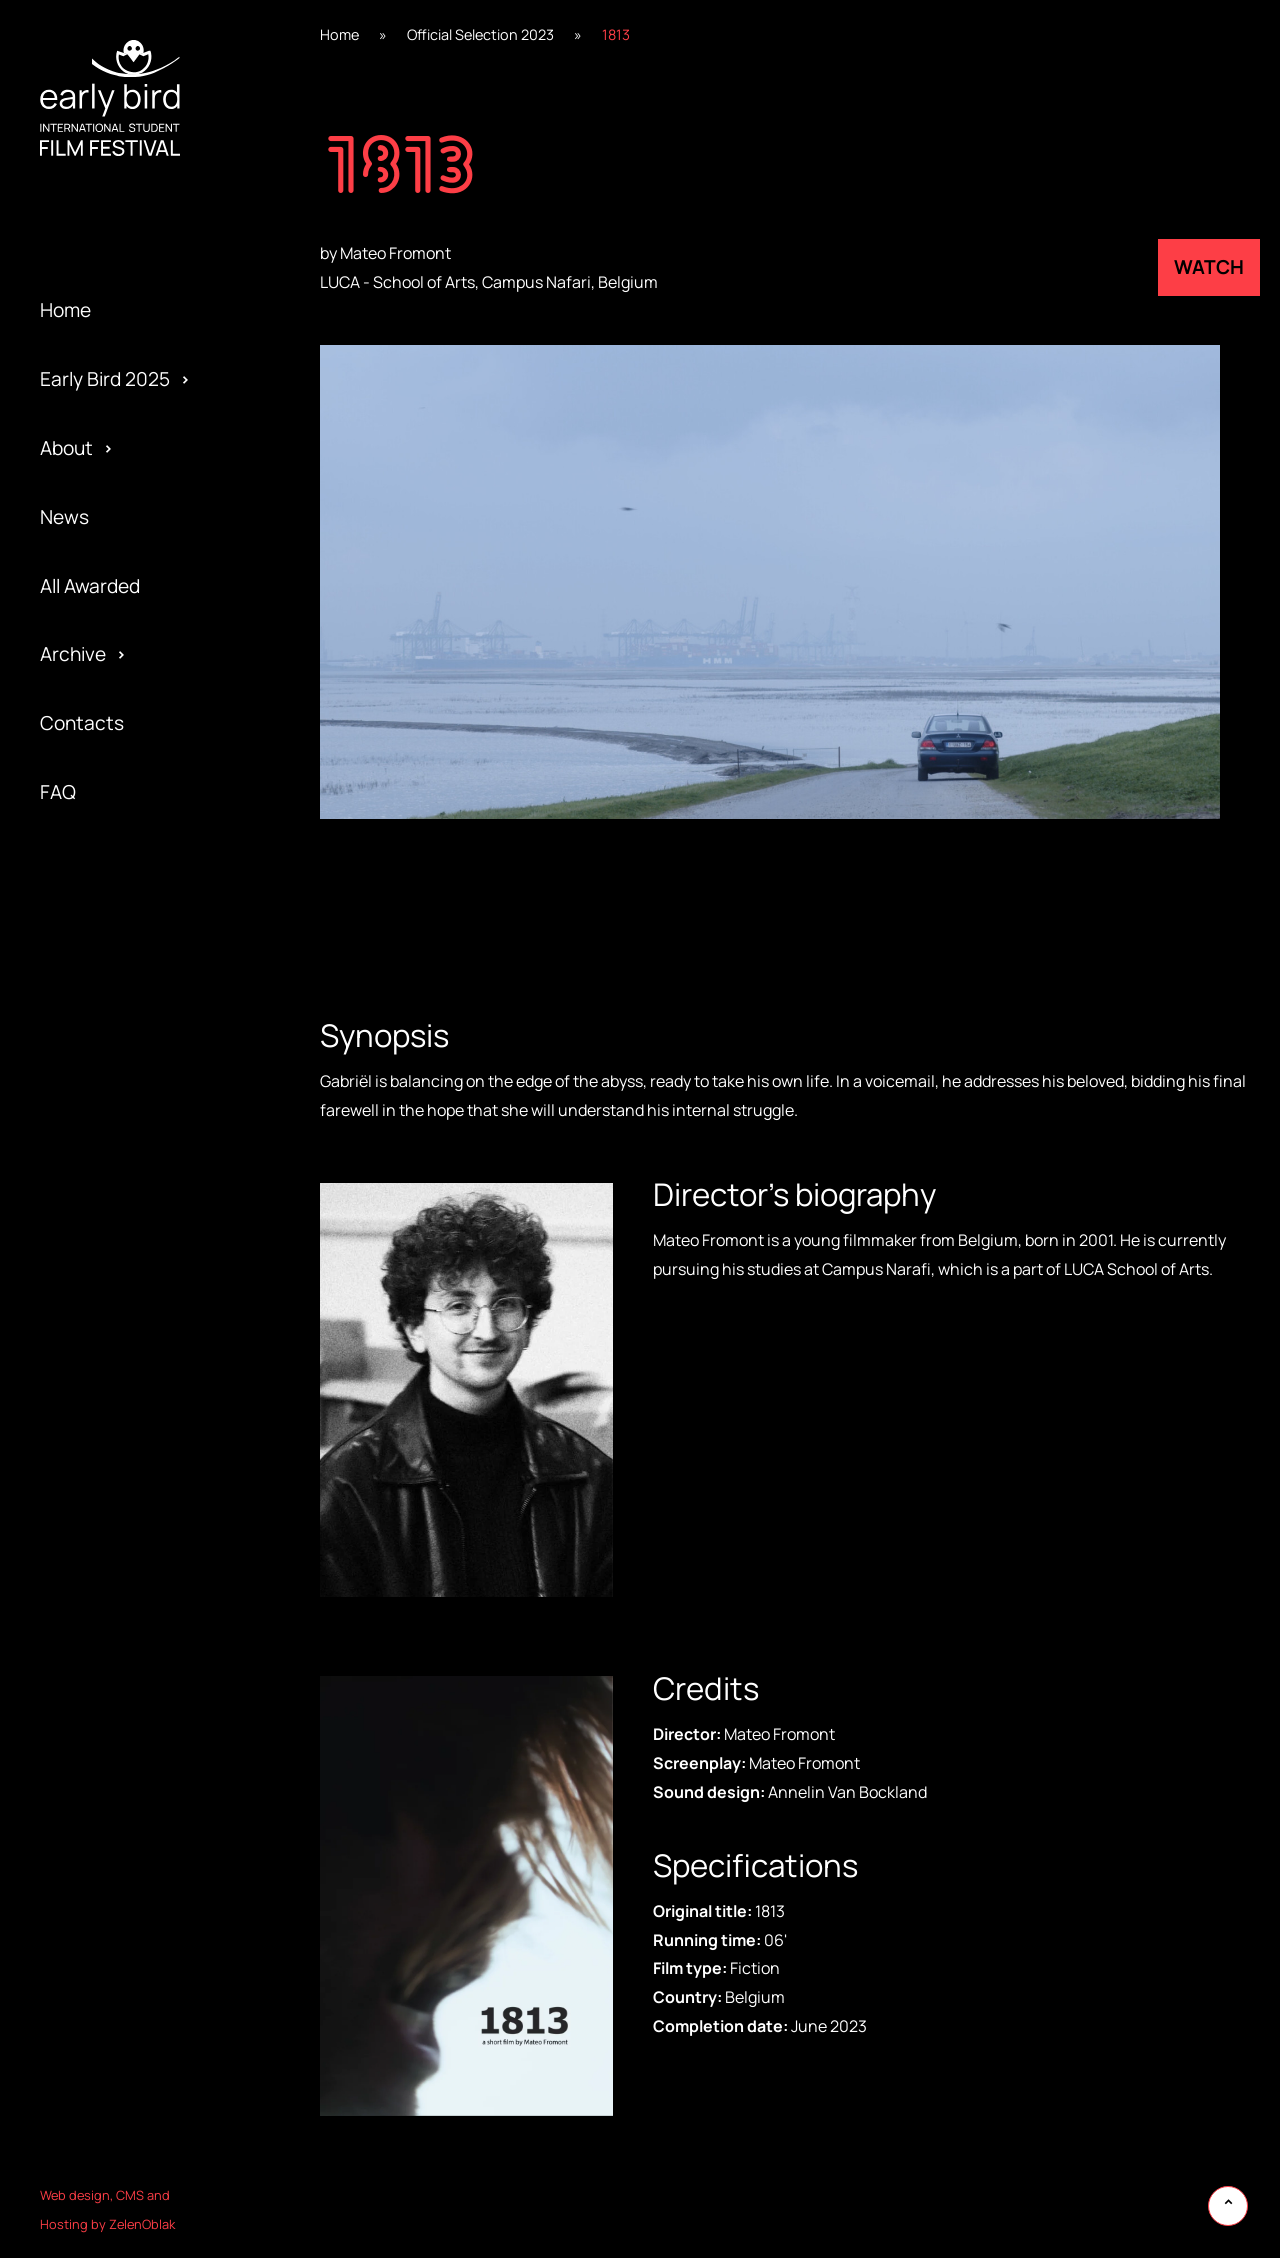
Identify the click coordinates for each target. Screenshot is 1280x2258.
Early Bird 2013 (103, 1473)
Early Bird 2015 (103, 1335)
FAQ (58, 792)
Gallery (70, 991)
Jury (58, 1335)
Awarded (78, 922)
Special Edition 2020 (129, 991)
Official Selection (114, 1197)
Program (77, 1129)
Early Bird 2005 (105, 1541)
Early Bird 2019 (103, 1060)
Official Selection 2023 (480, 34)
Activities (81, 1163)
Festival (73, 957)
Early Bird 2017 (102, 1197)
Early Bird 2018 (103, 1129)
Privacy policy (99, 1301)
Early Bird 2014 (103, 1404)
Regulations (92, 1025)
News (64, 517)
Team (63, 1094)
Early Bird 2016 (103, 1266)
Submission (90, 1266)
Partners (78, 1232)
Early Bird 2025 (105, 379)
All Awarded (90, 586)
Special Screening (118, 1060)
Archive (73, 654)
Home (65, 310)
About (66, 448)
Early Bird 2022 (105, 853)
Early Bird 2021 (103, 922)
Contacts (82, 723)
